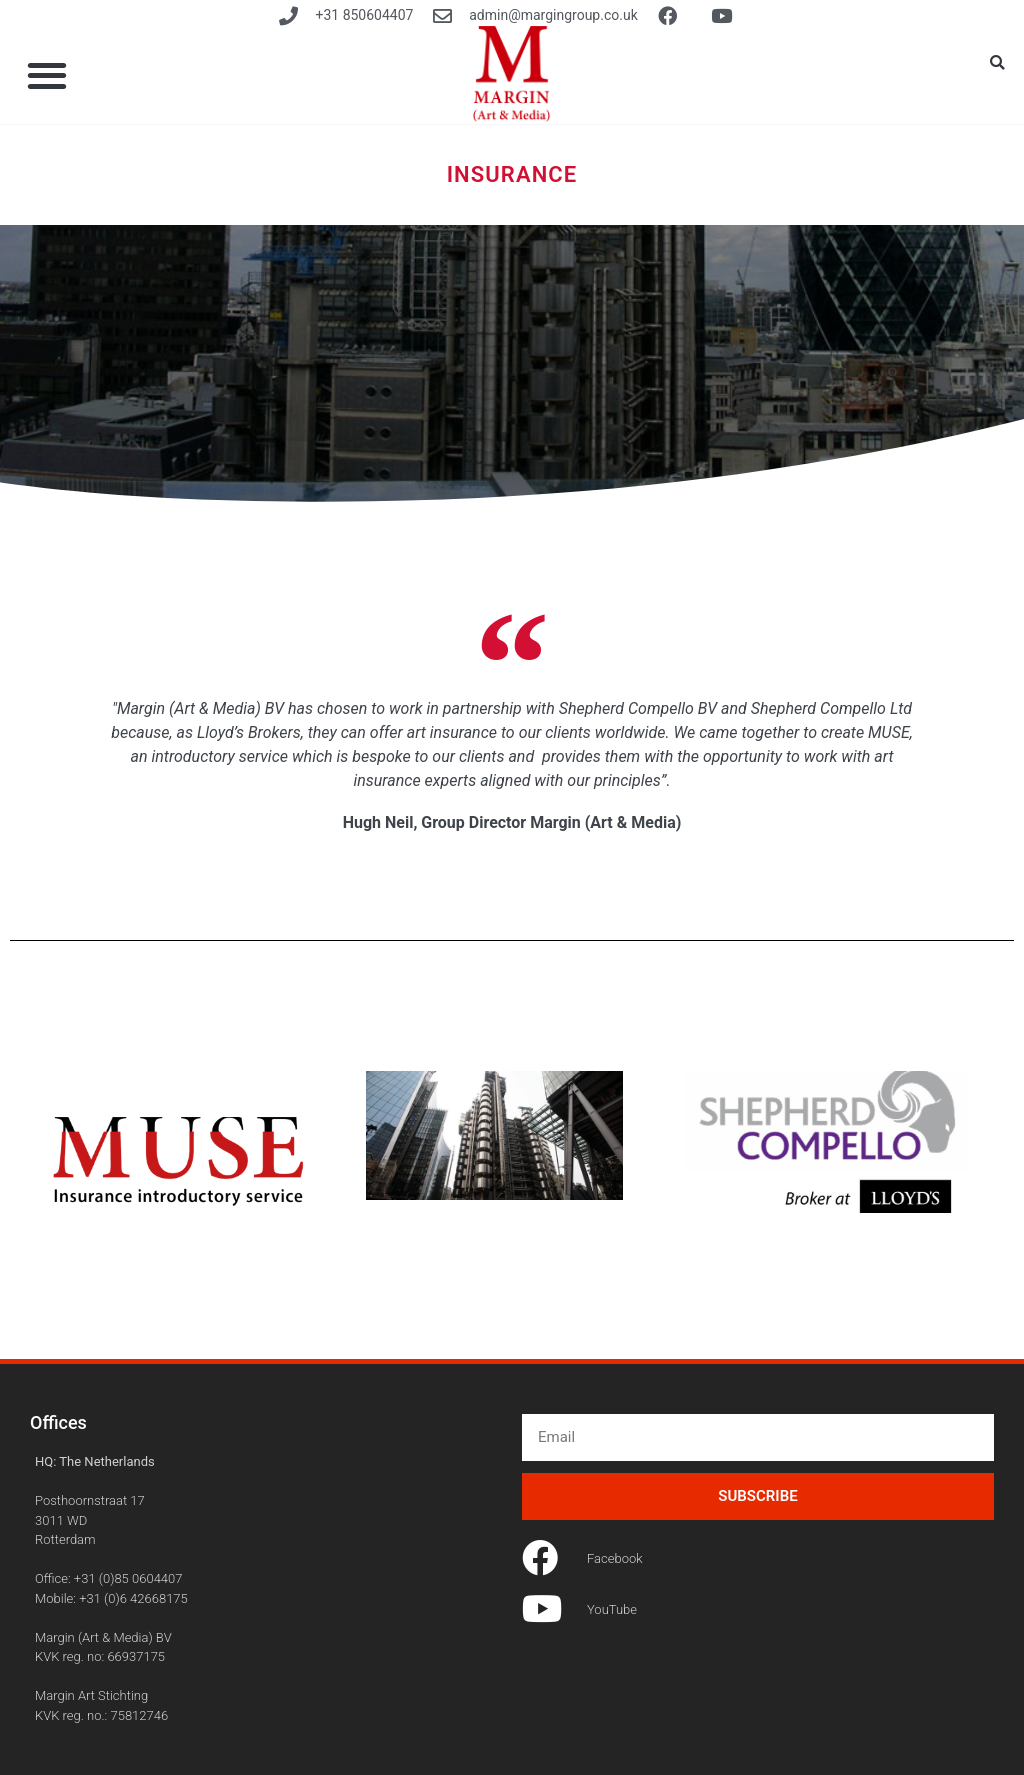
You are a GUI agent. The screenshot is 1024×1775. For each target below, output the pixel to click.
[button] (998, 63)
